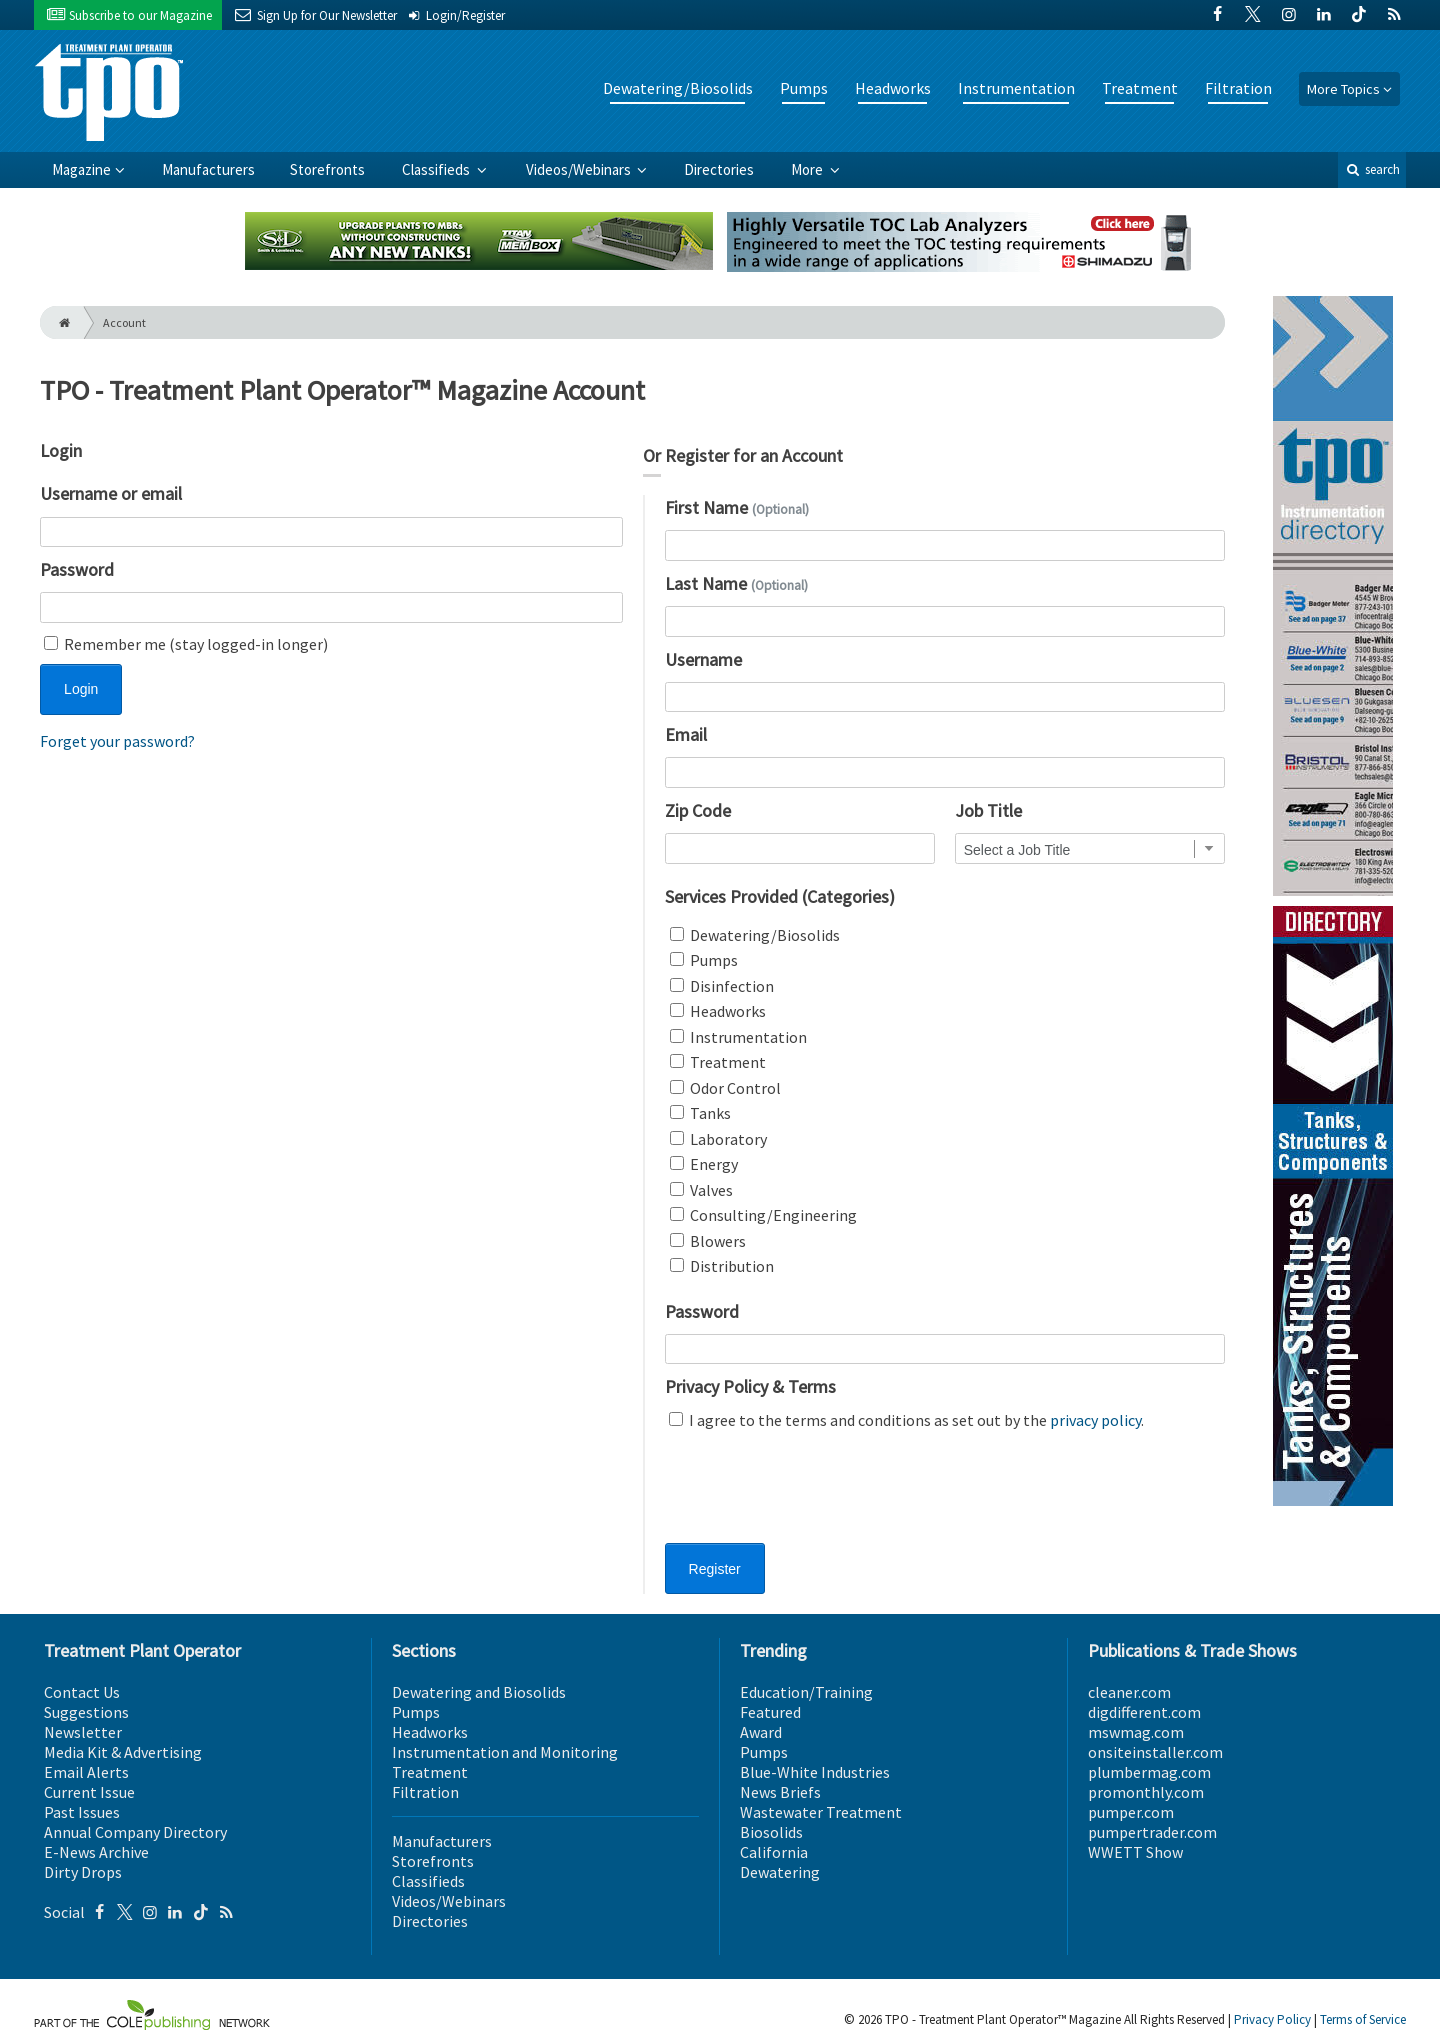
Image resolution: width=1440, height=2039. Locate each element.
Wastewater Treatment (821, 1812)
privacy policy (1095, 1420)
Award (761, 1732)
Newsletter (83, 1732)
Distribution (722, 1266)
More (808, 169)
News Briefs (780, 1792)
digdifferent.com (1144, 1712)
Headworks (893, 88)
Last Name (736, 583)
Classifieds (437, 169)
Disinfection (722, 986)
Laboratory (718, 1139)
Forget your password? (117, 741)
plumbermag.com (1149, 1772)
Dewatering (780, 1872)
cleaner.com (1129, 1692)
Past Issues (82, 1812)
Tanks (700, 1113)
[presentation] (817, 1499)
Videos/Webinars (580, 169)
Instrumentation (1016, 88)
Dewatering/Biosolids (678, 88)
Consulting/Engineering (763, 1215)
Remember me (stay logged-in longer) (186, 644)
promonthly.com (1146, 1792)
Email (686, 734)
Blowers (708, 1241)
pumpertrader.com (1152, 1832)
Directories (719, 169)
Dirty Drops (83, 1872)
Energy (704, 1164)
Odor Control (725, 1088)
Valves (701, 1190)
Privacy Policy (1272, 2019)
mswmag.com (1136, 1732)
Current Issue (89, 1792)
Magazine (81, 169)
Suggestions (86, 1712)
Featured (770, 1712)
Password (77, 569)
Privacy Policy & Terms (750, 1386)
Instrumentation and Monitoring (505, 1752)
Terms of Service (1363, 2019)
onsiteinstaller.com (1155, 1752)
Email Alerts (86, 1772)
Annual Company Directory (135, 1832)
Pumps (804, 88)
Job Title (988, 810)
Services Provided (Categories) (780, 896)
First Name (737, 507)
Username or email (111, 493)
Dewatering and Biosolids (479, 1692)
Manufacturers (208, 169)
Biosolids (771, 1832)
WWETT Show (1135, 1852)
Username (703, 659)
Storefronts (327, 169)
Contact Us (82, 1692)
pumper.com (1131, 1812)
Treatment (1140, 88)
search (1372, 169)
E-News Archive (96, 1852)
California (774, 1852)
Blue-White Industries (815, 1772)
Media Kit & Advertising (123, 1752)
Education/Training (806, 1692)
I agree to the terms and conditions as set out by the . (906, 1420)
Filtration (1238, 88)
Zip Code (698, 810)
